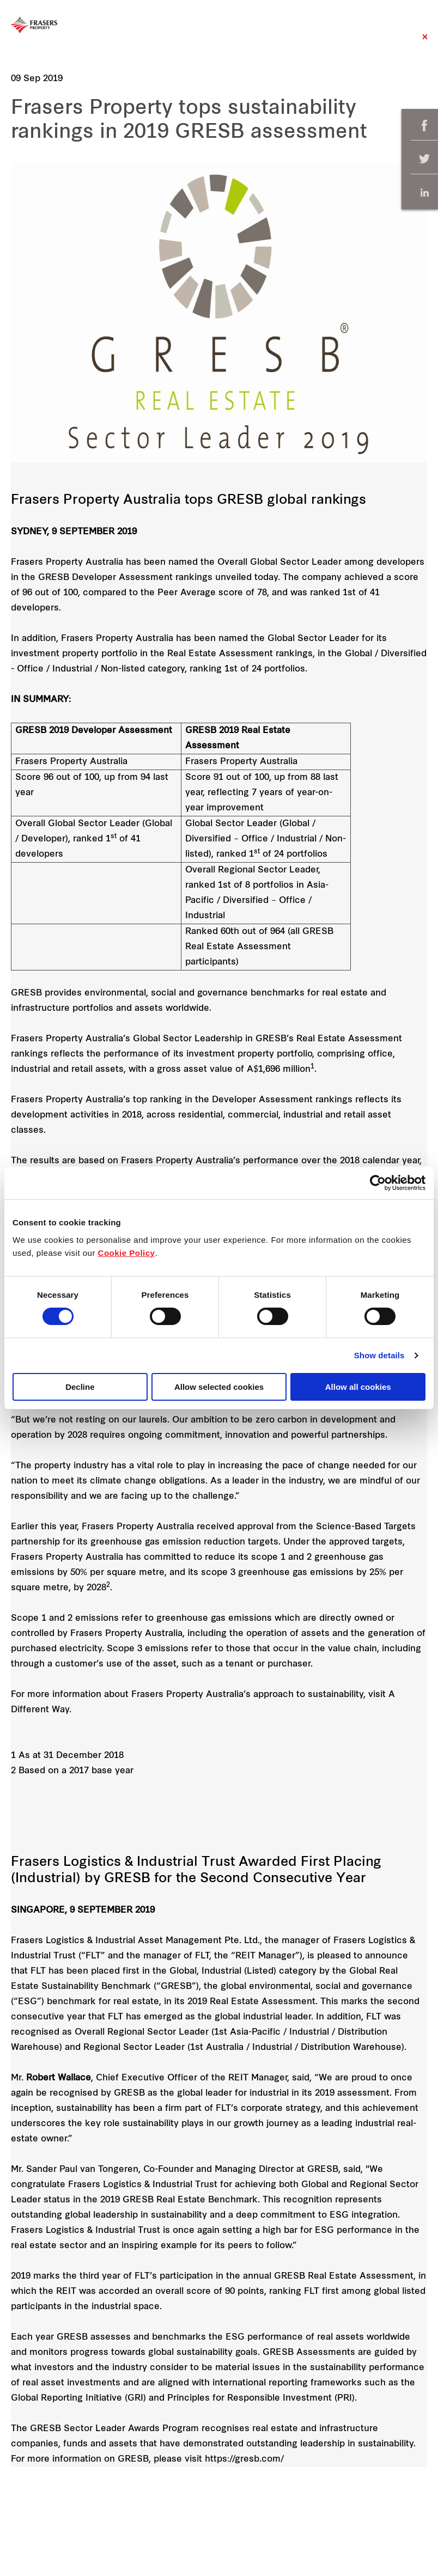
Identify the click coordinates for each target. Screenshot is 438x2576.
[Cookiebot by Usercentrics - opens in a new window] (377, 1183)
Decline (79, 1386)
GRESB (26, 993)
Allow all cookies (358, 1386)
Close (425, 42)
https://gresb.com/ (244, 2459)
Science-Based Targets (366, 1527)
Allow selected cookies (219, 1386)
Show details (379, 1355)
